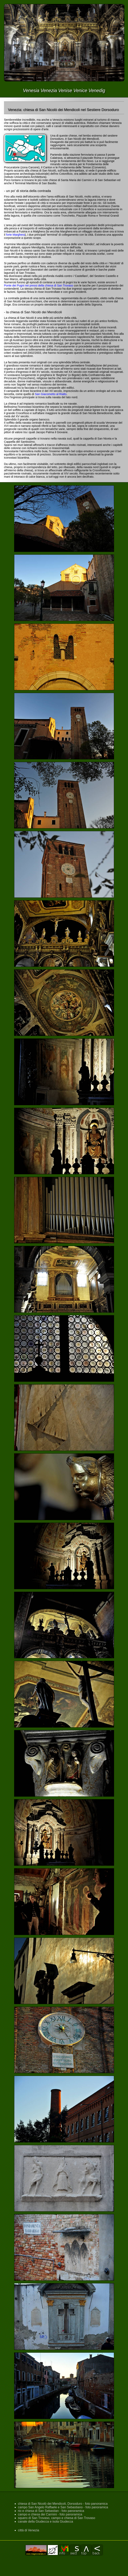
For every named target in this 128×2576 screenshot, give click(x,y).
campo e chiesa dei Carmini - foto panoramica (50, 2514)
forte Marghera (15, 234)
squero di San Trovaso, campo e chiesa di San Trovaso (56, 2518)
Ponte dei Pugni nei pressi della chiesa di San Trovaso (38, 285)
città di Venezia (28, 2530)
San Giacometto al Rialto (50, 394)
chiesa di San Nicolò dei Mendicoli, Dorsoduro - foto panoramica (62, 2503)
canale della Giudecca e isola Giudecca (45, 2521)
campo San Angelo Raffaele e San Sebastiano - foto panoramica (63, 2507)
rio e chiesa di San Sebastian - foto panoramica (51, 2510)
